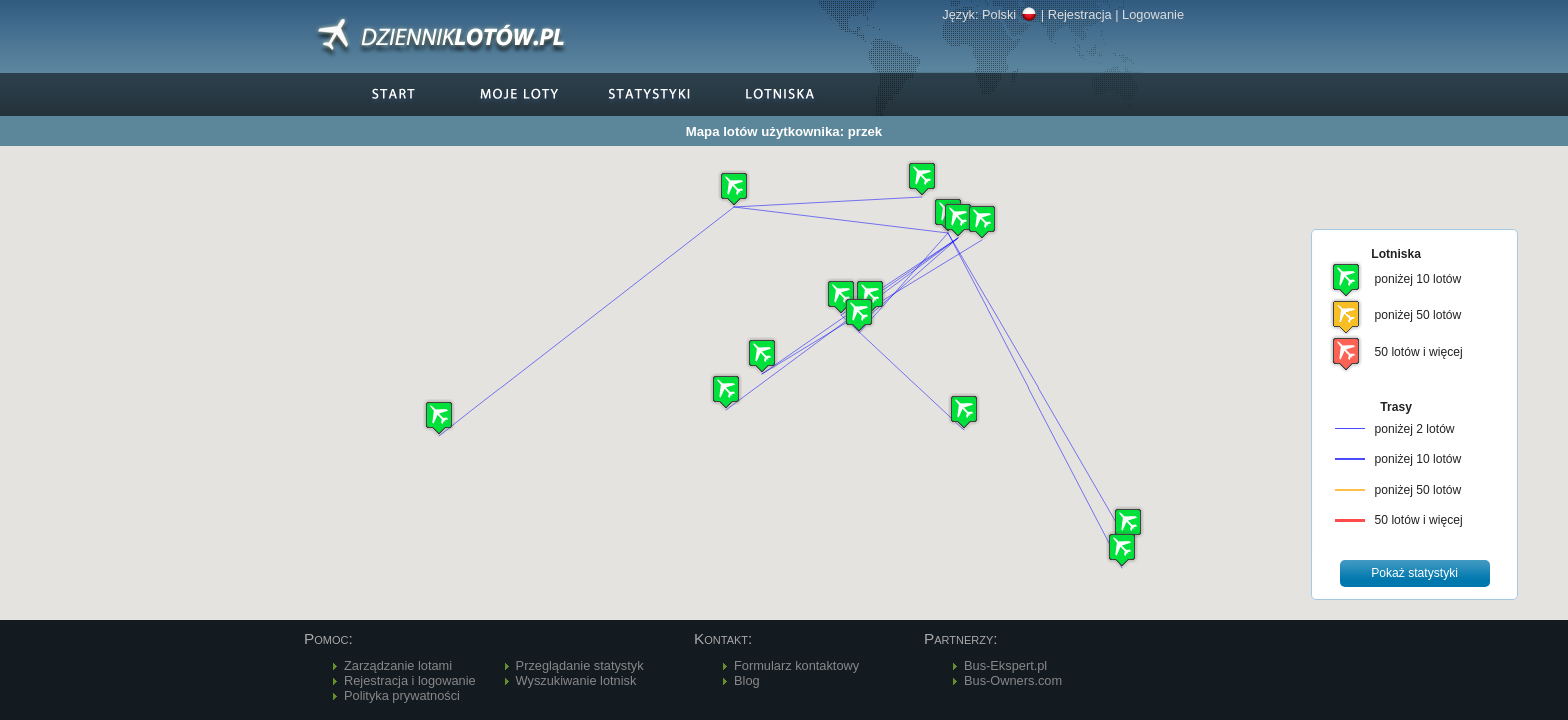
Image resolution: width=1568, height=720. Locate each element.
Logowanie (1153, 14)
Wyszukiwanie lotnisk (576, 680)
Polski (1009, 14)
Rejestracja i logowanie (410, 680)
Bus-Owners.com (1013, 680)
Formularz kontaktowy (796, 665)
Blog (747, 680)
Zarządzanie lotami (398, 665)
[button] (958, 219)
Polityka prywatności (402, 695)
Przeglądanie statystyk (580, 665)
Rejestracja (1080, 14)
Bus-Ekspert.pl (1005, 665)
